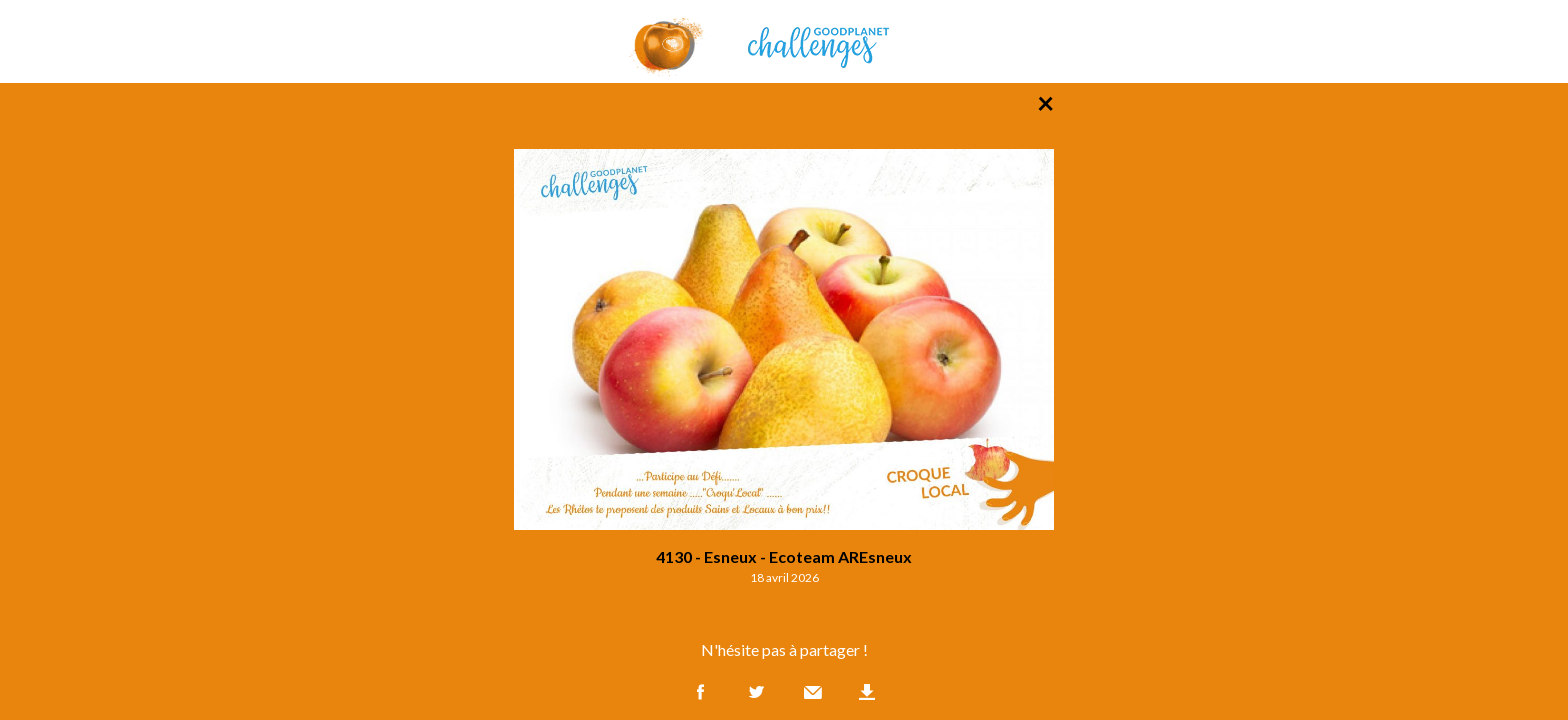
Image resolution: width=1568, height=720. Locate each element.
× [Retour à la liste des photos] (1045, 102)
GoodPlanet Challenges (784, 41)
